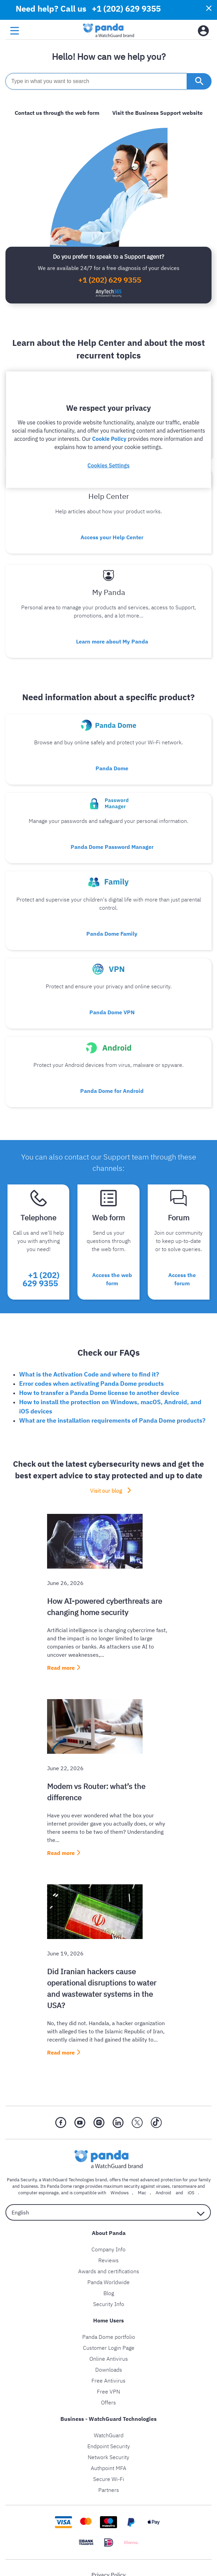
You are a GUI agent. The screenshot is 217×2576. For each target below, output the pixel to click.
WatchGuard (109, 2435)
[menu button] (14, 31)
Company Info (108, 2249)
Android (163, 2193)
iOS (191, 2193)
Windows (120, 2193)
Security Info (108, 2304)
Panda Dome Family (112, 933)
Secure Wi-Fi (108, 2479)
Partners (108, 2489)
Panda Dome (112, 768)
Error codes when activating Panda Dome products (91, 1383)
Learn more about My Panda (112, 641)
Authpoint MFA (108, 2468)
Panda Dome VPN (112, 1012)
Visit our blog (106, 1490)
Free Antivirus (108, 2380)
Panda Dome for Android (112, 1090)
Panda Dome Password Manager (112, 846)
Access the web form (112, 1279)
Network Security (108, 2457)
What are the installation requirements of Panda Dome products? (112, 1420)
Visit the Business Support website (157, 112)
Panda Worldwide (108, 2282)
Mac (142, 2193)
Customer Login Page (108, 2347)
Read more (61, 1667)
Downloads (108, 2369)
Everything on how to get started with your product (112, 441)
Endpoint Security (108, 2446)
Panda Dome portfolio (108, 2336)
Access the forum (182, 1279)
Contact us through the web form (57, 112)
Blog (108, 2293)
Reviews (108, 2260)
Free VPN (108, 2391)
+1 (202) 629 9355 (109, 280)
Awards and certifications (108, 2271)
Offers (108, 2402)
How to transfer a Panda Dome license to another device (99, 1393)
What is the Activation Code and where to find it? (89, 1374)
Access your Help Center (112, 537)
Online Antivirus (108, 2358)
